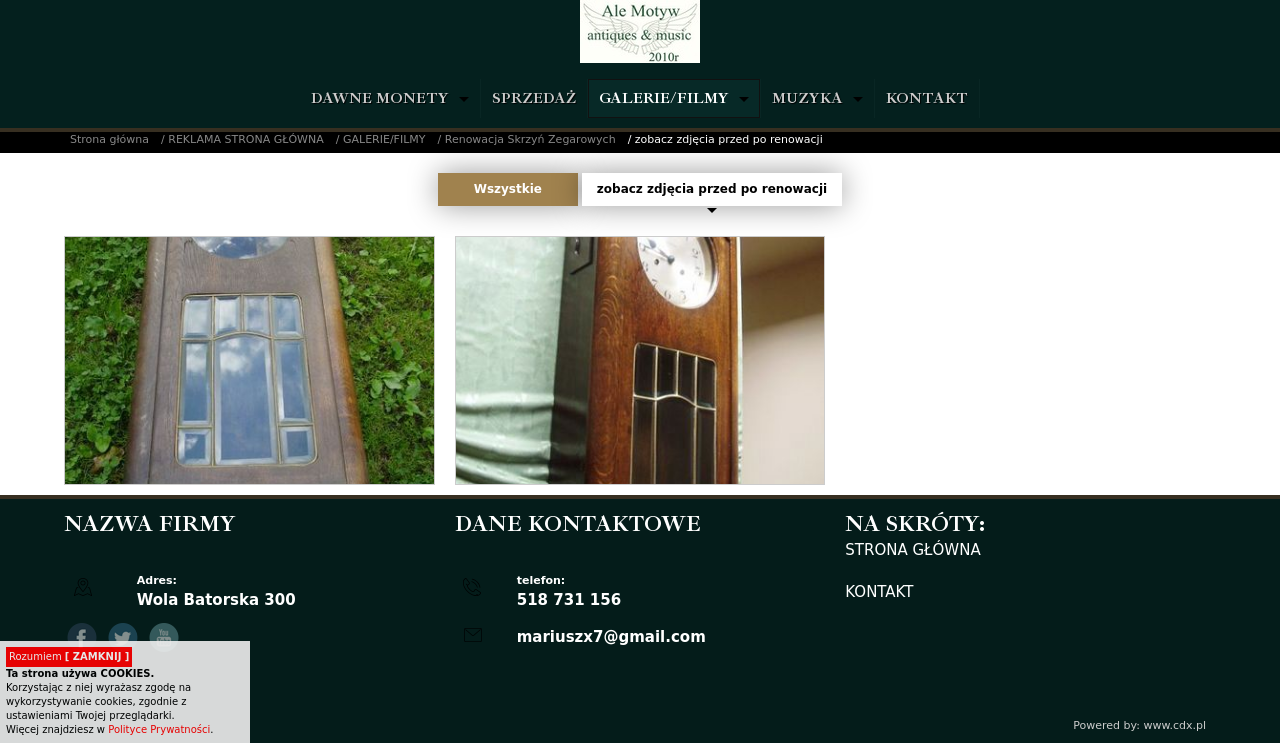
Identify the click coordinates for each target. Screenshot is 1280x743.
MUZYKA (807, 98)
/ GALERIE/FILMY (381, 139)
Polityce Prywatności (159, 729)
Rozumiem (69, 656)
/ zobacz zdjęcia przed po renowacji (725, 139)
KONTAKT (927, 98)
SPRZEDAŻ (534, 98)
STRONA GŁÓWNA (912, 550)
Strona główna (109, 139)
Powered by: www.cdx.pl (1139, 725)
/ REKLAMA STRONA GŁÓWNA (242, 139)
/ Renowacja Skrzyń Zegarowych (527, 139)
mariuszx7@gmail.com (611, 637)
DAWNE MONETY (380, 98)
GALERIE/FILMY (664, 98)
